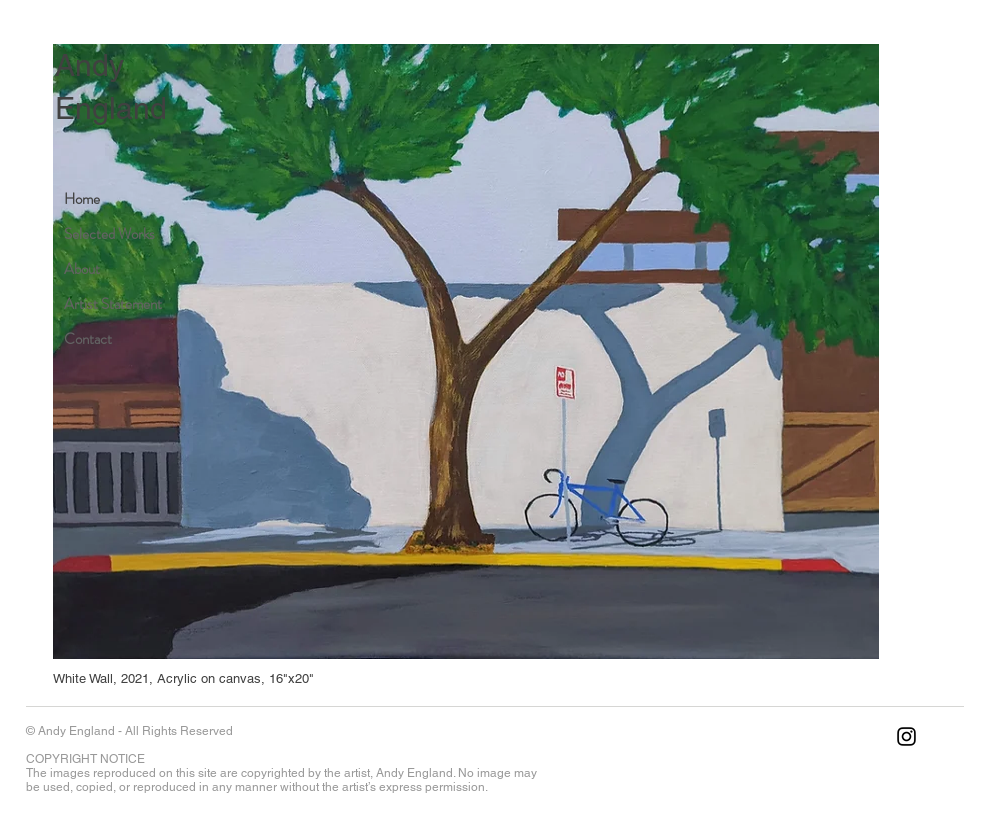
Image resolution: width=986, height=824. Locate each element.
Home (82, 199)
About (82, 269)
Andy (89, 65)
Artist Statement (113, 304)
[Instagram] (906, 736)
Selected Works (109, 234)
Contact (88, 339)
